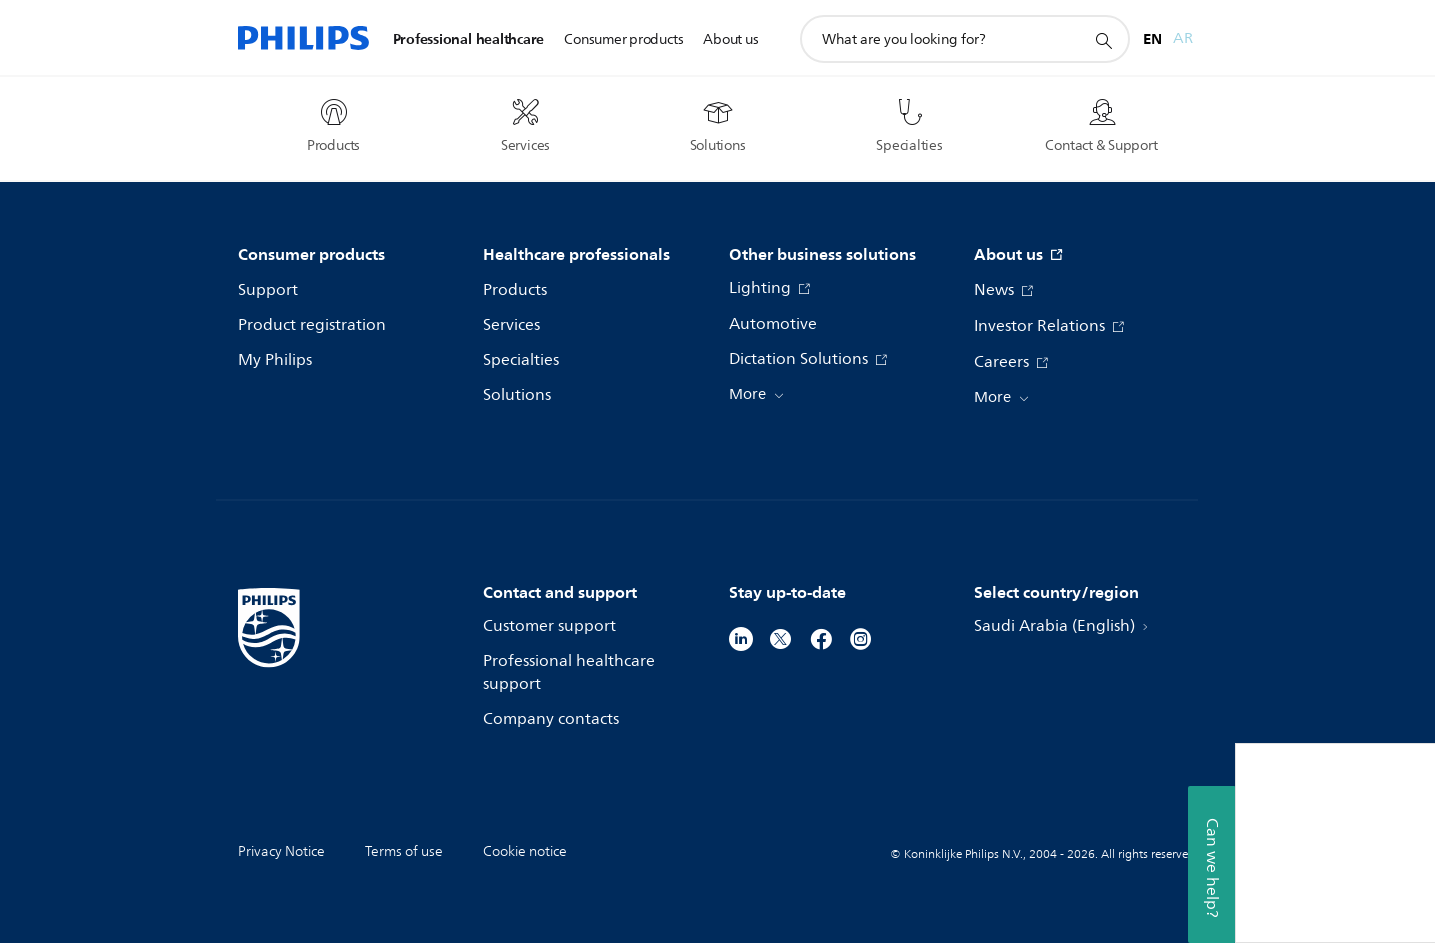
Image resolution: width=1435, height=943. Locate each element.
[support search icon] (1103, 40)
